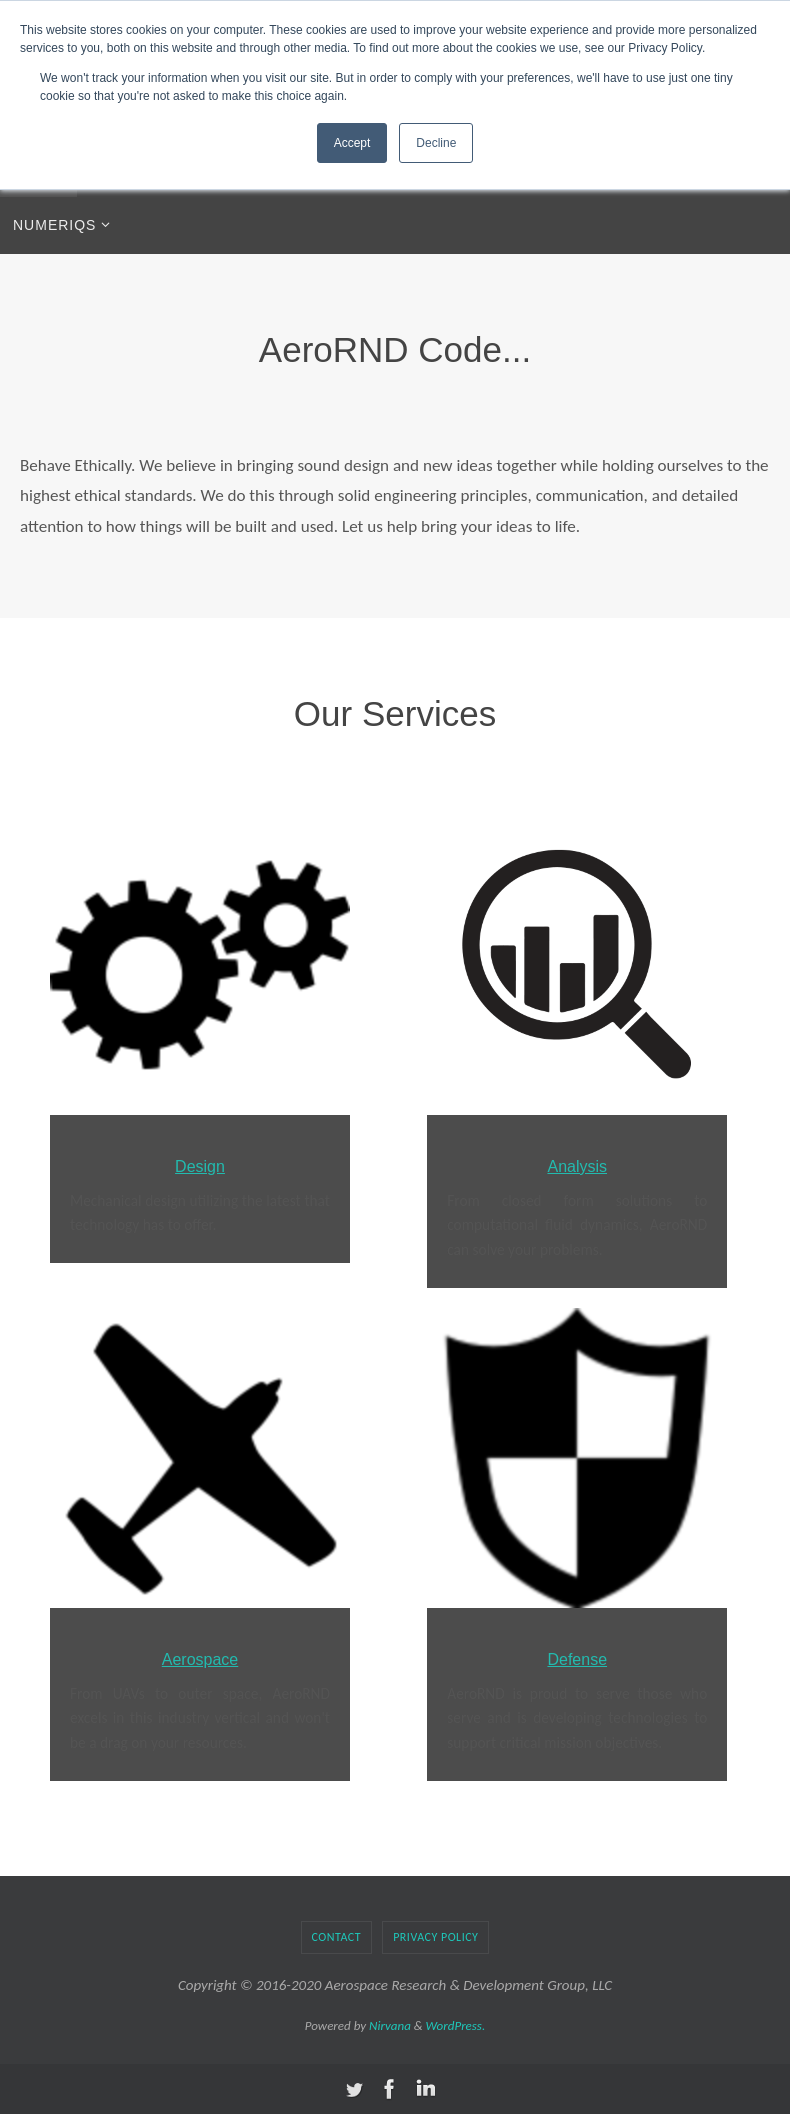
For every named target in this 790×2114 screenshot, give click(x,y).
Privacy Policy (435, 1937)
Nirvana (390, 2025)
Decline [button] (436, 143)
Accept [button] (352, 143)
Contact (337, 1937)
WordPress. (456, 2025)
